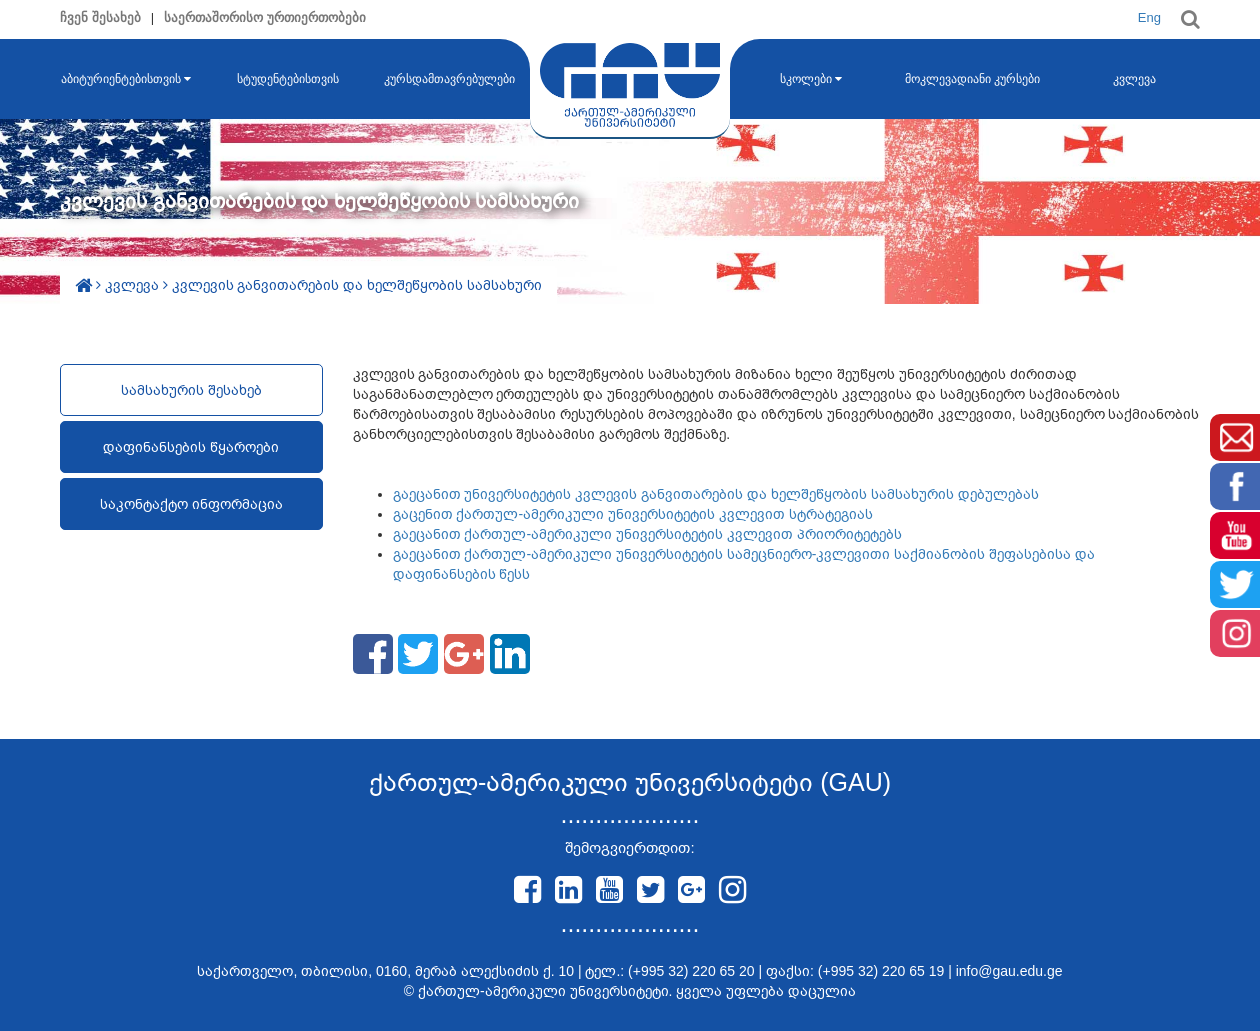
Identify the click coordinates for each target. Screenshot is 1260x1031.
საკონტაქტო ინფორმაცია (191, 504)
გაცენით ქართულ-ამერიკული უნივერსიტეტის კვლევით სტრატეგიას (633, 514)
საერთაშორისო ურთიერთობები (265, 17)
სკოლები (811, 79)
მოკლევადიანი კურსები (972, 79)
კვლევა (1134, 79)
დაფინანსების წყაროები (191, 447)
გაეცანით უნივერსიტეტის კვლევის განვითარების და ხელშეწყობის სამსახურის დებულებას (716, 494)
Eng (1149, 17)
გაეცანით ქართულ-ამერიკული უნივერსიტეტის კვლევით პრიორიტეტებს (647, 534)
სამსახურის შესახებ (191, 390)
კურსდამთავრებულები (449, 79)
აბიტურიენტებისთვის (126, 79)
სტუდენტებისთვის (288, 79)
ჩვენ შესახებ (100, 17)
